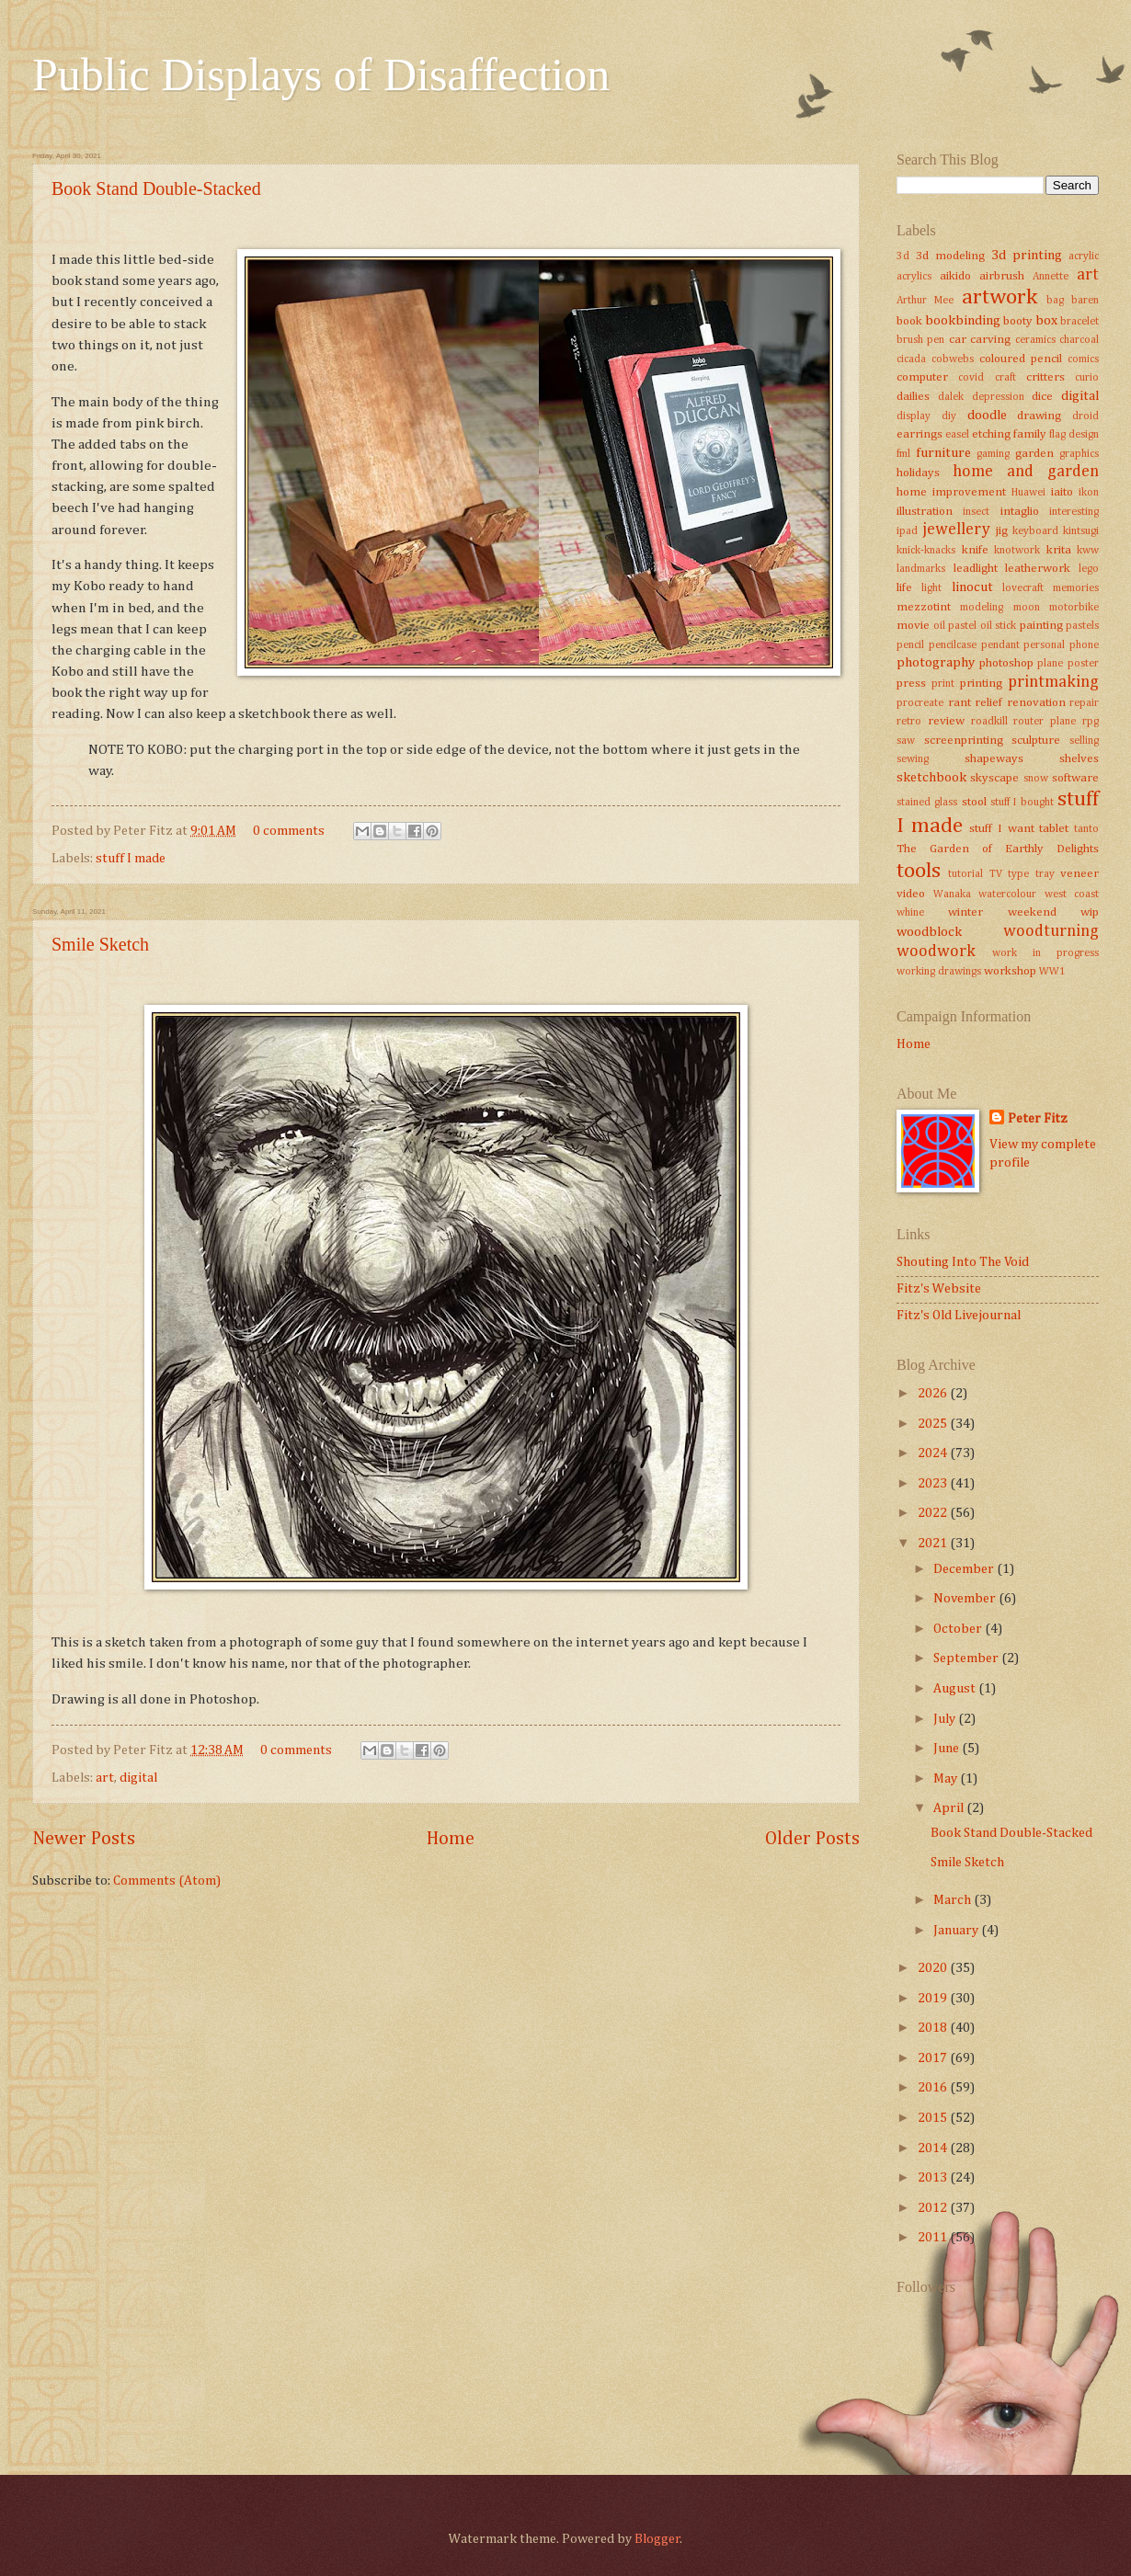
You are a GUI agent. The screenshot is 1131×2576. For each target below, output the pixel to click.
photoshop (1006, 663)
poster (1083, 663)
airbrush (1001, 276)
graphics (1079, 454)
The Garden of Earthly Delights (998, 849)
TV (995, 874)
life (904, 588)
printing (981, 684)
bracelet (1079, 321)
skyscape (994, 778)
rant (959, 703)
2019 (934, 1998)
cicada (911, 359)
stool (974, 802)
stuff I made (131, 858)
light (931, 588)
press (911, 684)
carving (990, 340)
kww (1088, 550)
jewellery (956, 529)
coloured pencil (1020, 359)
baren (1085, 300)
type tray (1031, 874)
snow (1035, 778)
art (105, 1778)
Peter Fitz (1038, 1118)
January (957, 1930)
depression (998, 397)
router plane (1044, 721)
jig (1002, 531)
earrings (919, 434)
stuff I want (1001, 829)
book (909, 321)
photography (936, 662)
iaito (1062, 492)
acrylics (914, 276)
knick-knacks (926, 550)
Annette (1050, 276)
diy (949, 416)
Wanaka (952, 894)
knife (975, 550)
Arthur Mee (925, 300)
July (945, 1719)
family (1029, 434)
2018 (934, 2028)
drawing (1039, 416)
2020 (934, 1968)
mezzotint (924, 607)
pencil (910, 645)
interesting (1074, 512)
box (1046, 320)
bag (1055, 300)
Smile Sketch (100, 944)
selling (1084, 741)
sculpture (1035, 741)
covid (971, 377)
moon (1026, 607)
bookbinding (962, 320)
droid (1085, 416)
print (942, 684)
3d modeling (950, 256)
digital (138, 1778)
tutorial (965, 874)
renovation (1036, 703)
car (957, 340)
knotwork (1017, 550)
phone (1084, 645)
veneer (1079, 874)
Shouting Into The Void (963, 1262)
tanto (1086, 829)
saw (906, 741)
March (953, 1900)
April (949, 1808)
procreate (920, 703)
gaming (993, 454)
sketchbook (931, 777)
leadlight (976, 569)
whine (910, 912)
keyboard (1035, 531)
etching (991, 434)
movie (913, 626)
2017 (934, 2058)
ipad (907, 531)
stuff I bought (1022, 802)
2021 (934, 1543)
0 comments (289, 831)
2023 (934, 1483)
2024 (934, 1453)
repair (1084, 703)
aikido (955, 276)
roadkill (989, 721)
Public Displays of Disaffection (321, 74)
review (946, 721)
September (967, 1658)
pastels (1082, 626)
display (914, 416)
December (965, 1569)
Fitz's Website (939, 1288)
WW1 (1052, 971)
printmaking (1053, 682)
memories (1076, 588)
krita (1058, 550)
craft (1005, 377)
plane (1050, 663)
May (946, 1778)
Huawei (1028, 492)
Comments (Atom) (167, 1881)
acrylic (1083, 256)
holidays (918, 473)
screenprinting (963, 741)
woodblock (929, 932)
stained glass (927, 802)
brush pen (920, 340)
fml (903, 454)
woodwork (936, 951)
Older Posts (812, 1839)
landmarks (921, 569)
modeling (981, 607)
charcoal (1079, 340)
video (911, 894)
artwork (999, 297)
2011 (934, 2237)
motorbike (1074, 607)
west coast (1072, 894)
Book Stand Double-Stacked (156, 188)
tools (919, 871)
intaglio (1019, 512)
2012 (934, 2208)
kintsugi (1081, 531)
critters (1045, 377)
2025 (934, 1424)
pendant (1000, 645)
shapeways (994, 759)
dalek (951, 397)
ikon (1089, 492)
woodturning (1051, 931)
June (947, 1748)
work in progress (1045, 953)
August (955, 1688)
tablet (1053, 829)
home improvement (951, 492)
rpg (1090, 721)
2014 (934, 2148)
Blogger (657, 2539)
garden (1034, 454)
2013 (934, 2177)
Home (450, 1839)
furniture (943, 453)
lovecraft (1023, 588)
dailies (913, 397)
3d (903, 256)
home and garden (1026, 471)
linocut (972, 587)
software (1075, 778)
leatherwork (1037, 569)
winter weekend (1002, 912)
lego (1089, 569)
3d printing (1026, 255)
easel (957, 434)
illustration (925, 512)
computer (922, 377)
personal (1044, 645)
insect (976, 512)
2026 (934, 1393)
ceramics (1035, 340)
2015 (934, 2118)
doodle (987, 415)
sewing (913, 759)
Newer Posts (83, 1839)
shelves (1079, 759)
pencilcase (953, 645)
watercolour (1007, 894)
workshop (1010, 971)
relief (988, 703)
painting (1041, 626)
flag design (1074, 434)
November (966, 1598)
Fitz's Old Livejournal (959, 1315)
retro (909, 721)
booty (1018, 321)
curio (1087, 377)
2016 (934, 2087)
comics (1083, 359)
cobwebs (952, 359)
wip (1089, 912)
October (959, 1629)
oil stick (998, 626)
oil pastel (955, 626)
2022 (934, 1513)
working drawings (939, 971)
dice (1042, 397)
